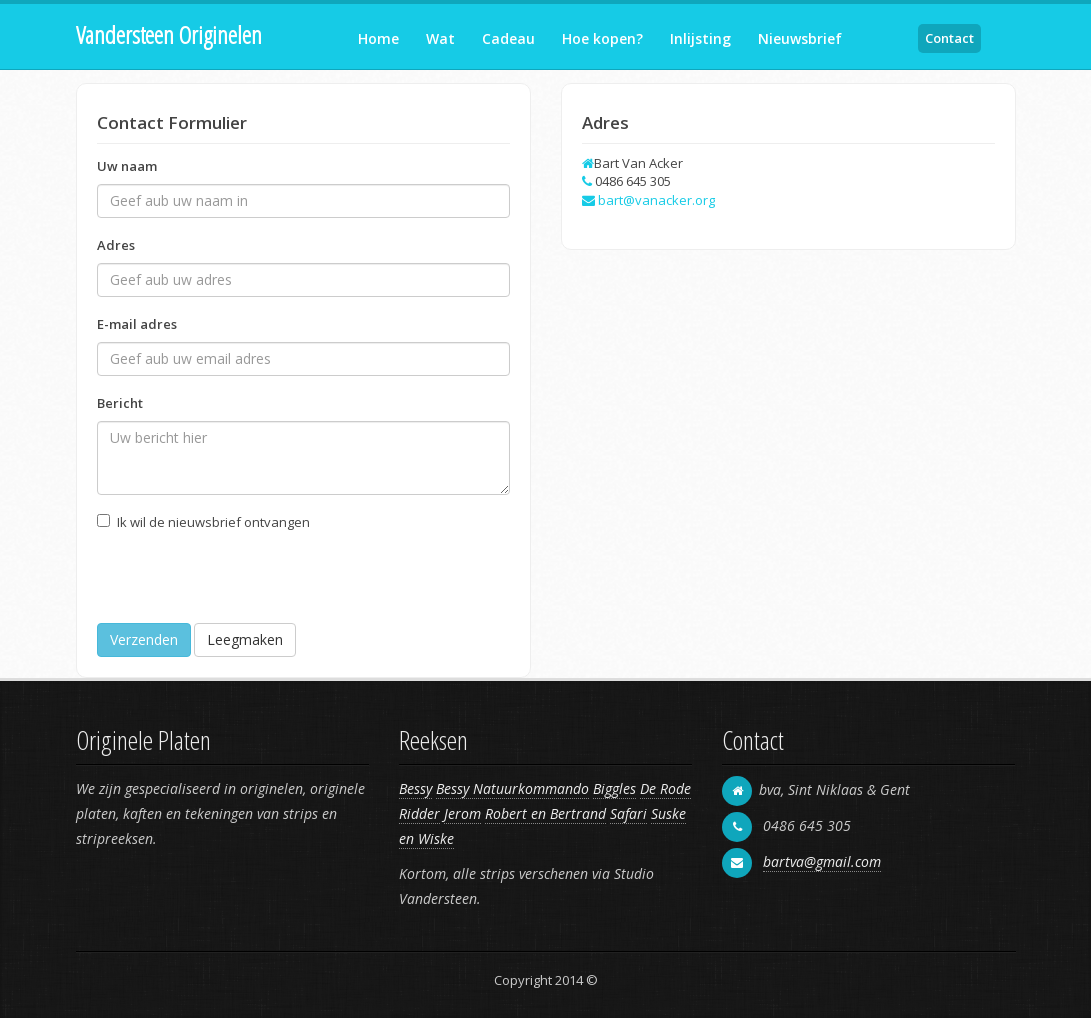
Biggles (614, 788)
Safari (628, 813)
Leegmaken (245, 639)
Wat (440, 38)
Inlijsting (700, 38)
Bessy (415, 788)
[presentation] (249, 584)
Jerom (462, 813)
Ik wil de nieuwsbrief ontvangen (213, 522)
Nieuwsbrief (800, 38)
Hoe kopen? (602, 38)
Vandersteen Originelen (169, 34)
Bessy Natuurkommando (512, 788)
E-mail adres (137, 324)
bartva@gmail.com (822, 861)
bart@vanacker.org (656, 200)
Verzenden (144, 639)
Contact (949, 38)
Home (378, 38)
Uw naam (127, 166)
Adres (116, 245)
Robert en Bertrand (545, 813)
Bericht (120, 403)
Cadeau (508, 38)
